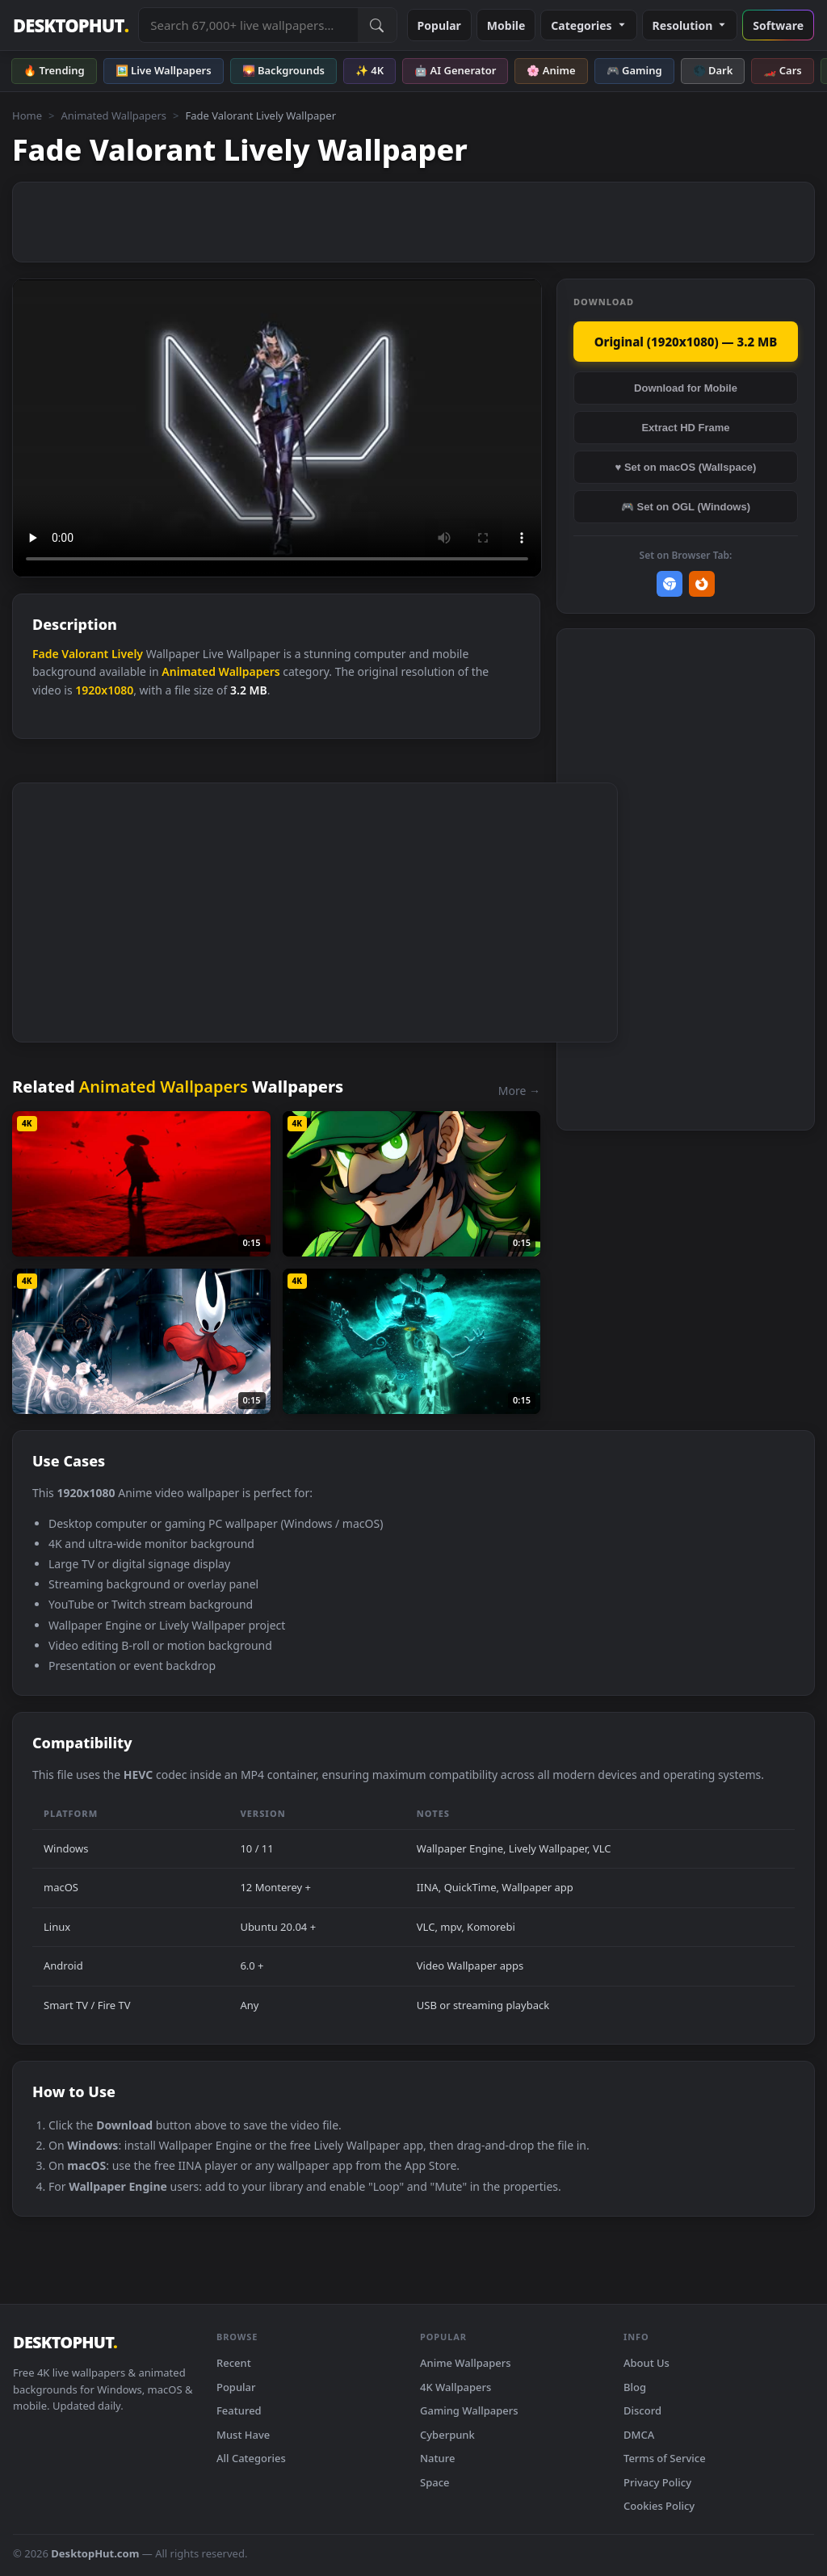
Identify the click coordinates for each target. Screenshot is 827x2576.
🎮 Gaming (634, 70)
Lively (127, 653)
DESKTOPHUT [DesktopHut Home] (70, 25)
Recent (233, 2363)
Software (778, 25)
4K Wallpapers (455, 2387)
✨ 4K (369, 70)
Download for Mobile (685, 388)
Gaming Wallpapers (469, 2410)
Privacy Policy (657, 2482)
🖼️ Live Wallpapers (163, 70)
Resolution (690, 25)
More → (519, 1090)
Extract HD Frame (685, 428)
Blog (634, 2387)
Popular (439, 25)
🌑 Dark (713, 70)
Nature (437, 2458)
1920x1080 (104, 690)
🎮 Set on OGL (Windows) (685, 507)
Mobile (506, 25)
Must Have (243, 2434)
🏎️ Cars (782, 70)
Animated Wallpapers (113, 115)
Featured (239, 2410)
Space (435, 2482)
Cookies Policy (659, 2505)
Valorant (84, 653)
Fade (45, 653)
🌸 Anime (551, 70)
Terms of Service (664, 2458)
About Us (646, 2363)
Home (27, 115)
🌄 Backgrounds (283, 70)
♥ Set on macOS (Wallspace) (686, 467)
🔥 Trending (54, 70)
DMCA (638, 2434)
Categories (588, 25)
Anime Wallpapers (465, 2363)
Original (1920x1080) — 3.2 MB (686, 342)
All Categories (251, 2458)
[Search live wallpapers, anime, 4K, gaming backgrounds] (248, 25)
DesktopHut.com (95, 2553)
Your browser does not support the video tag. (277, 428)
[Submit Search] (377, 25)
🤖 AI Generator (455, 70)
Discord (642, 2410)
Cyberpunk (447, 2434)
